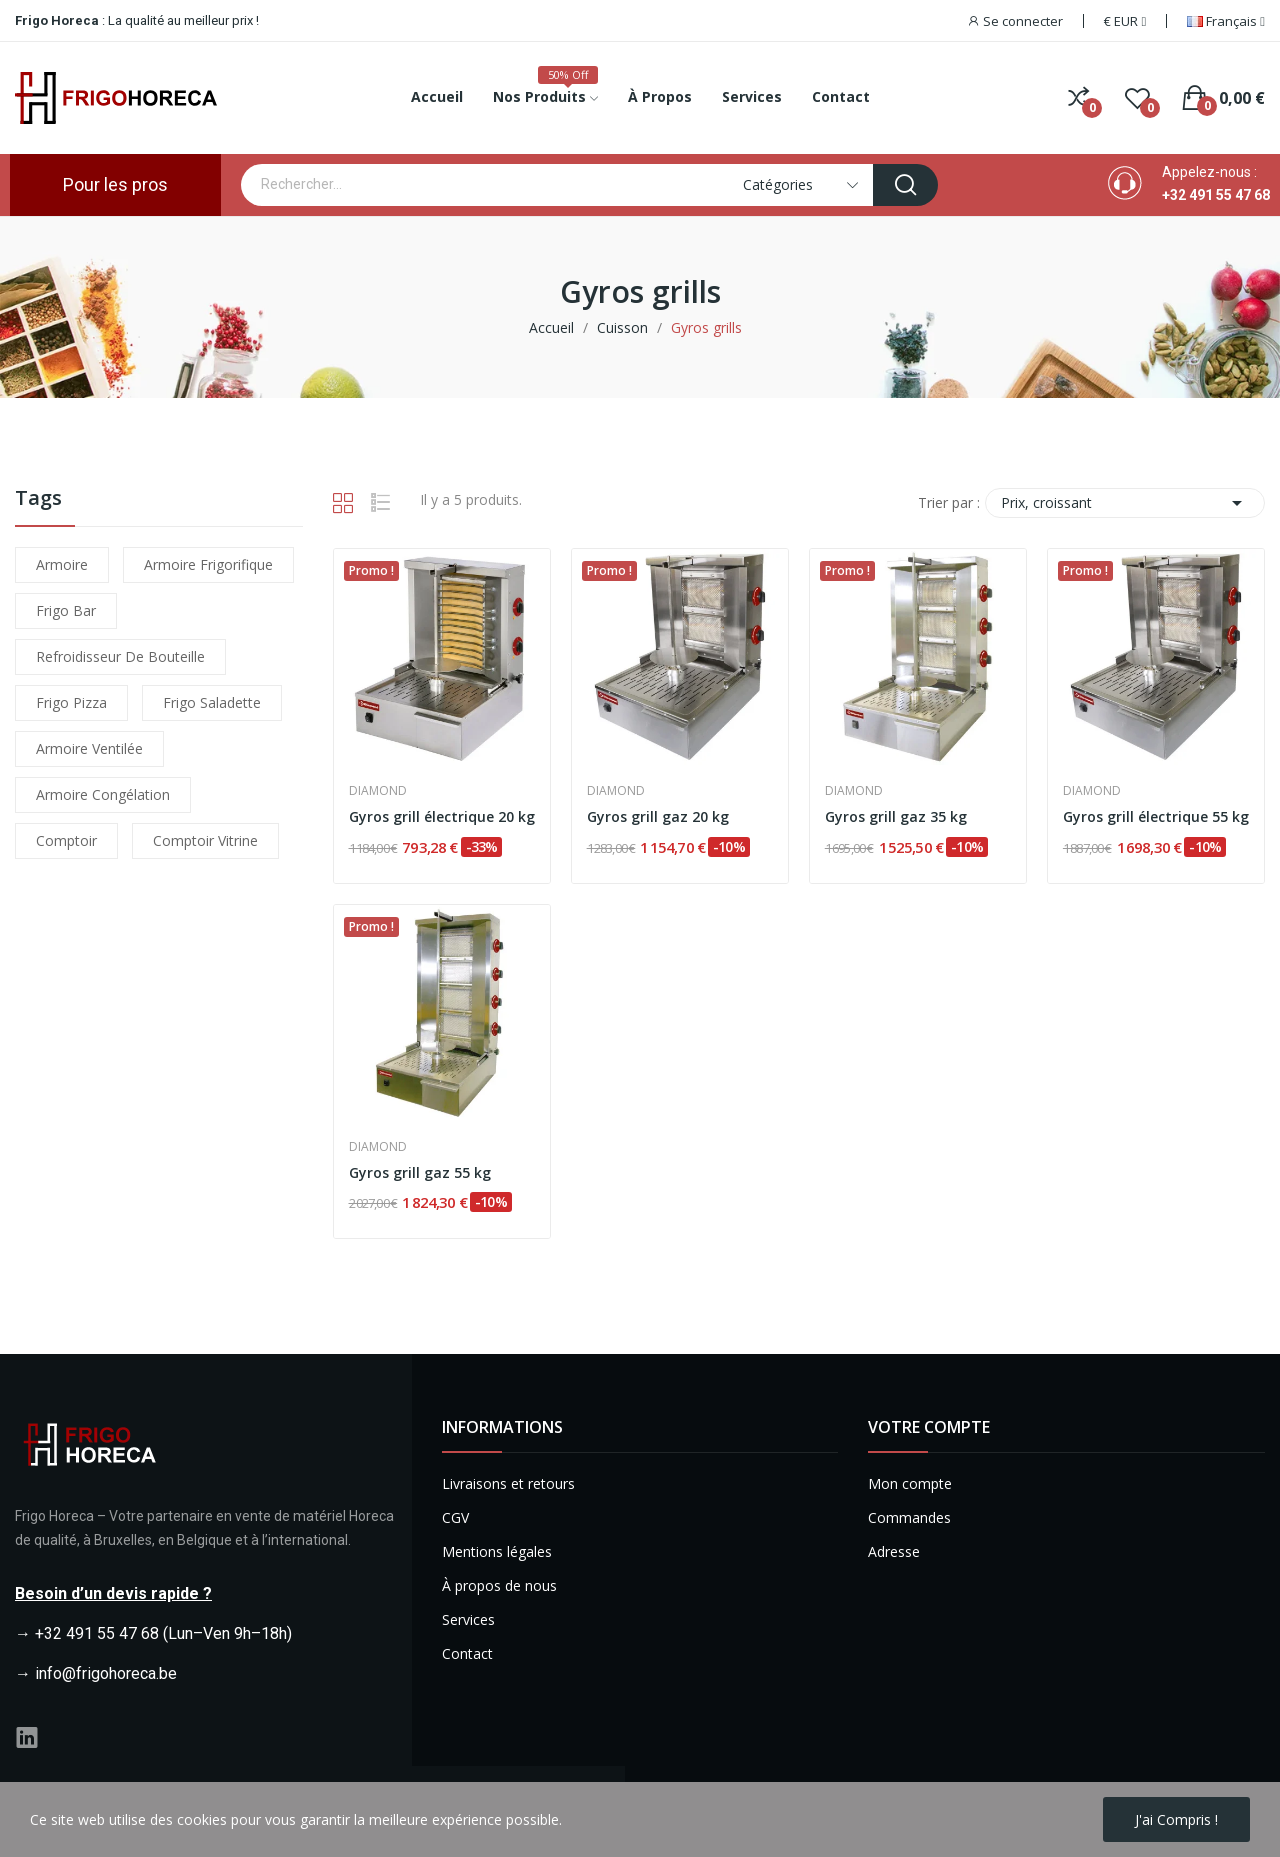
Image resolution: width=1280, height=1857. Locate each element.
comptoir (66, 840)
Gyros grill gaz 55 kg (420, 1172)
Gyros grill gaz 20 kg (658, 816)
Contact (467, 1653)
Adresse (894, 1551)
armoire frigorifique (208, 564)
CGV (455, 1517)
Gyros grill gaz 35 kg (896, 816)
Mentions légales (497, 1551)
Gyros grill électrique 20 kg (442, 816)
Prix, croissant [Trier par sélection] (1125, 503)
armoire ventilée (89, 748)
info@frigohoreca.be (106, 1673)
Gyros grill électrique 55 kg (1156, 816)
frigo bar (66, 610)
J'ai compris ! (1176, 1819)
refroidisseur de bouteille (120, 656)
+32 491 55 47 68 (1216, 195)
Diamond (378, 791)
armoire (62, 564)
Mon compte (910, 1483)
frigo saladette (212, 702)
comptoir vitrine (205, 840)
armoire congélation (103, 794)
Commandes (909, 1517)
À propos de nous (499, 1585)
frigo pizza (71, 702)
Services (468, 1619)
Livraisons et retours (508, 1483)
